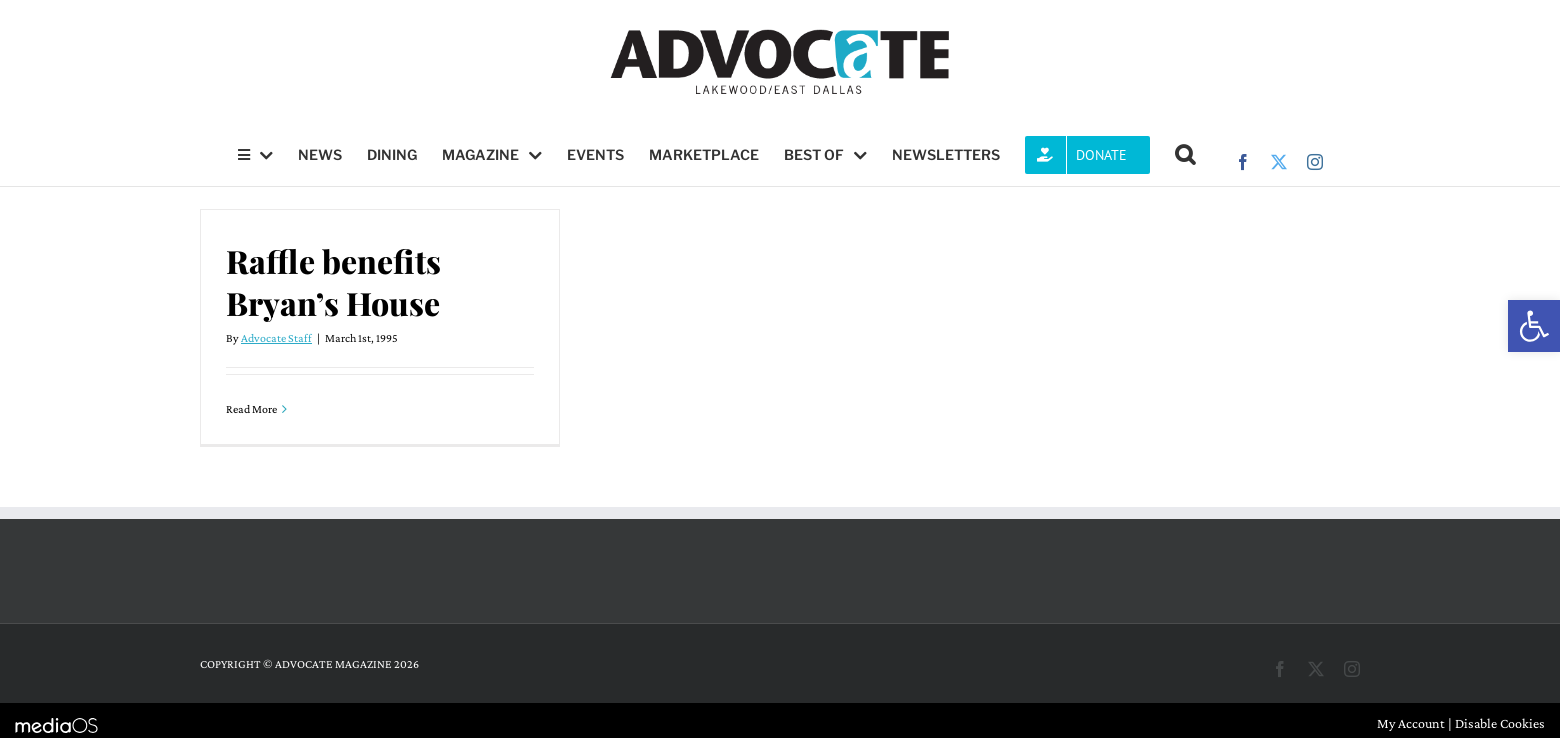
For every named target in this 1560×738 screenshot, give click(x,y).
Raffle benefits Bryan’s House (333, 281)
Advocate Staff (276, 338)
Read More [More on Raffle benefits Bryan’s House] (251, 409)
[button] (1534, 326)
